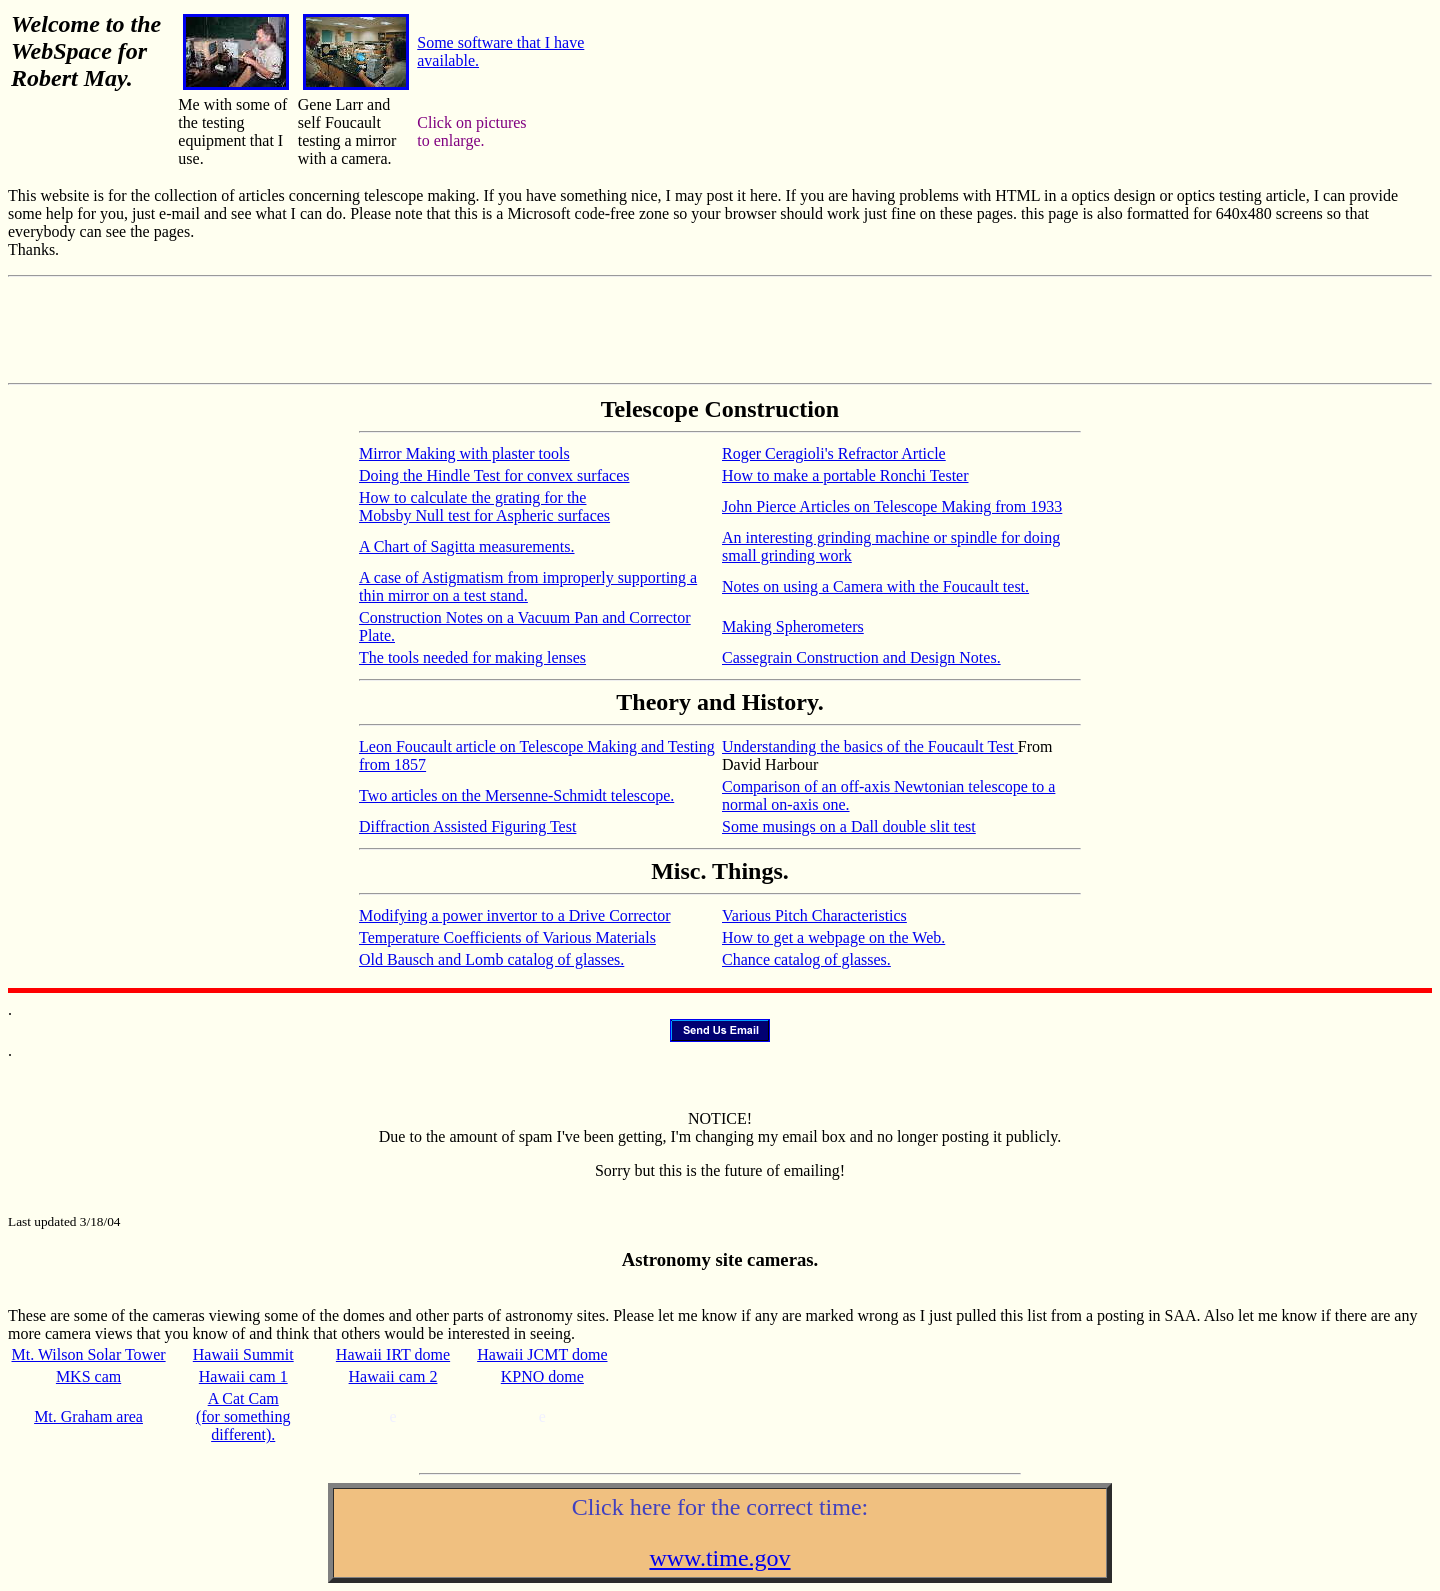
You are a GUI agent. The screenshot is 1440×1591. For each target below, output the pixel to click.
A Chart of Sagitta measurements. (467, 546)
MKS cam (88, 1376)
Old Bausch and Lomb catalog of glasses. (491, 959)
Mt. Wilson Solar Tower (89, 1354)
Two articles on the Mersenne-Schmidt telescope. (516, 795)
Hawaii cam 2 (393, 1376)
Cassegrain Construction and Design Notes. (861, 657)
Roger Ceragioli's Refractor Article (834, 453)
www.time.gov (719, 1558)
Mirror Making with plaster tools (464, 453)
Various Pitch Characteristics (814, 915)
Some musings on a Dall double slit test (849, 826)
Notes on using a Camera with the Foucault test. (875, 586)
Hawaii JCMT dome (542, 1354)
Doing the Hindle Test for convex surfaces (494, 475)
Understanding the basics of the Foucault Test (870, 746)
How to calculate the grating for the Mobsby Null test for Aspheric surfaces (484, 506)
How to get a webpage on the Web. (833, 937)
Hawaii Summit (243, 1354)
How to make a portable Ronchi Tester (845, 475)
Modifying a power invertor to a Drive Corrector (514, 915)
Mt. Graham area (88, 1416)
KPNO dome (542, 1376)
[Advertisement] (720, 330)
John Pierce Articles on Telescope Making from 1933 (892, 506)
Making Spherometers (793, 626)
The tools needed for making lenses (472, 657)
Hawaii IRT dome (393, 1354)
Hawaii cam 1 (243, 1376)
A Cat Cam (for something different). (243, 1416)
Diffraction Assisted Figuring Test (467, 826)
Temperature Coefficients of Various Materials (507, 937)
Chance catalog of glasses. (806, 959)
